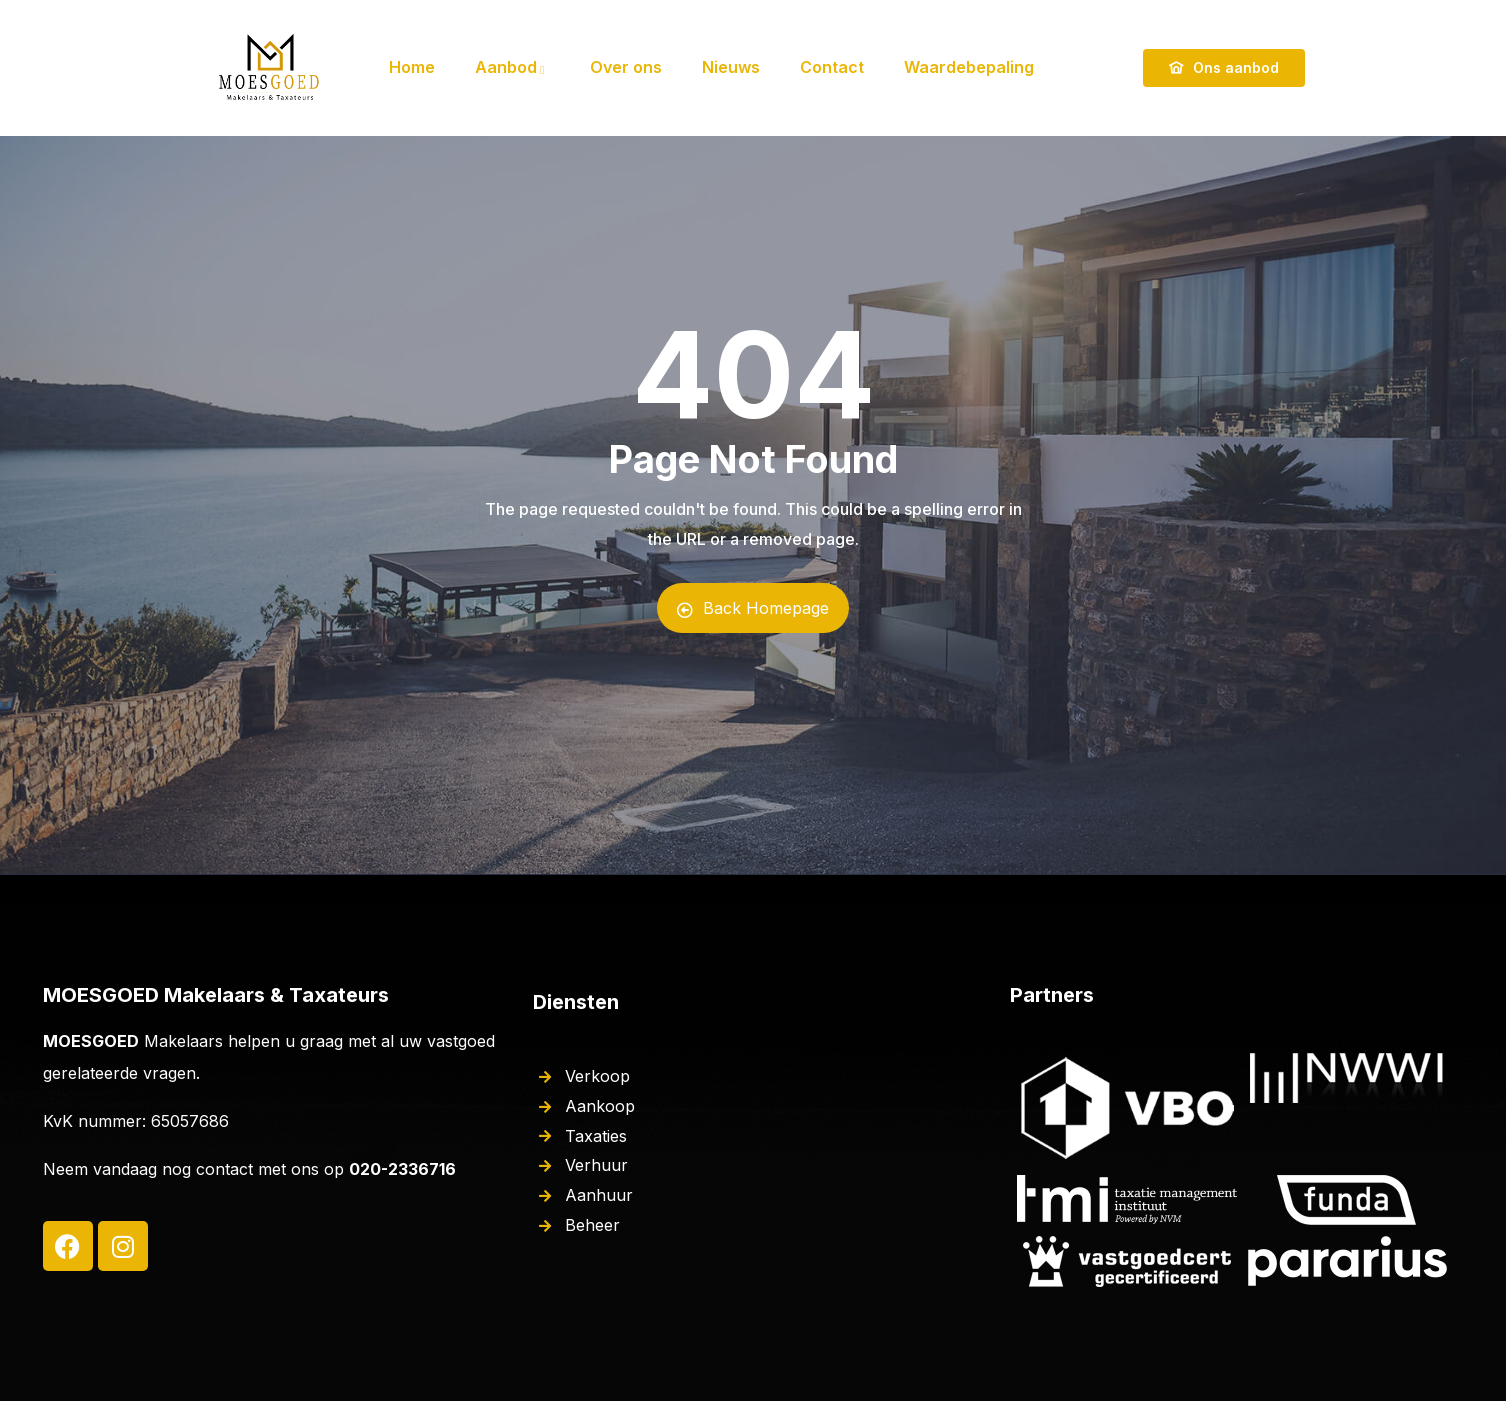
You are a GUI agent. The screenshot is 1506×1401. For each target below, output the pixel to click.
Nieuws (731, 67)
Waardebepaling (969, 67)
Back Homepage (753, 608)
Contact (832, 67)
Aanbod (512, 67)
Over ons (626, 67)
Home (412, 67)
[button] (1463, 28)
